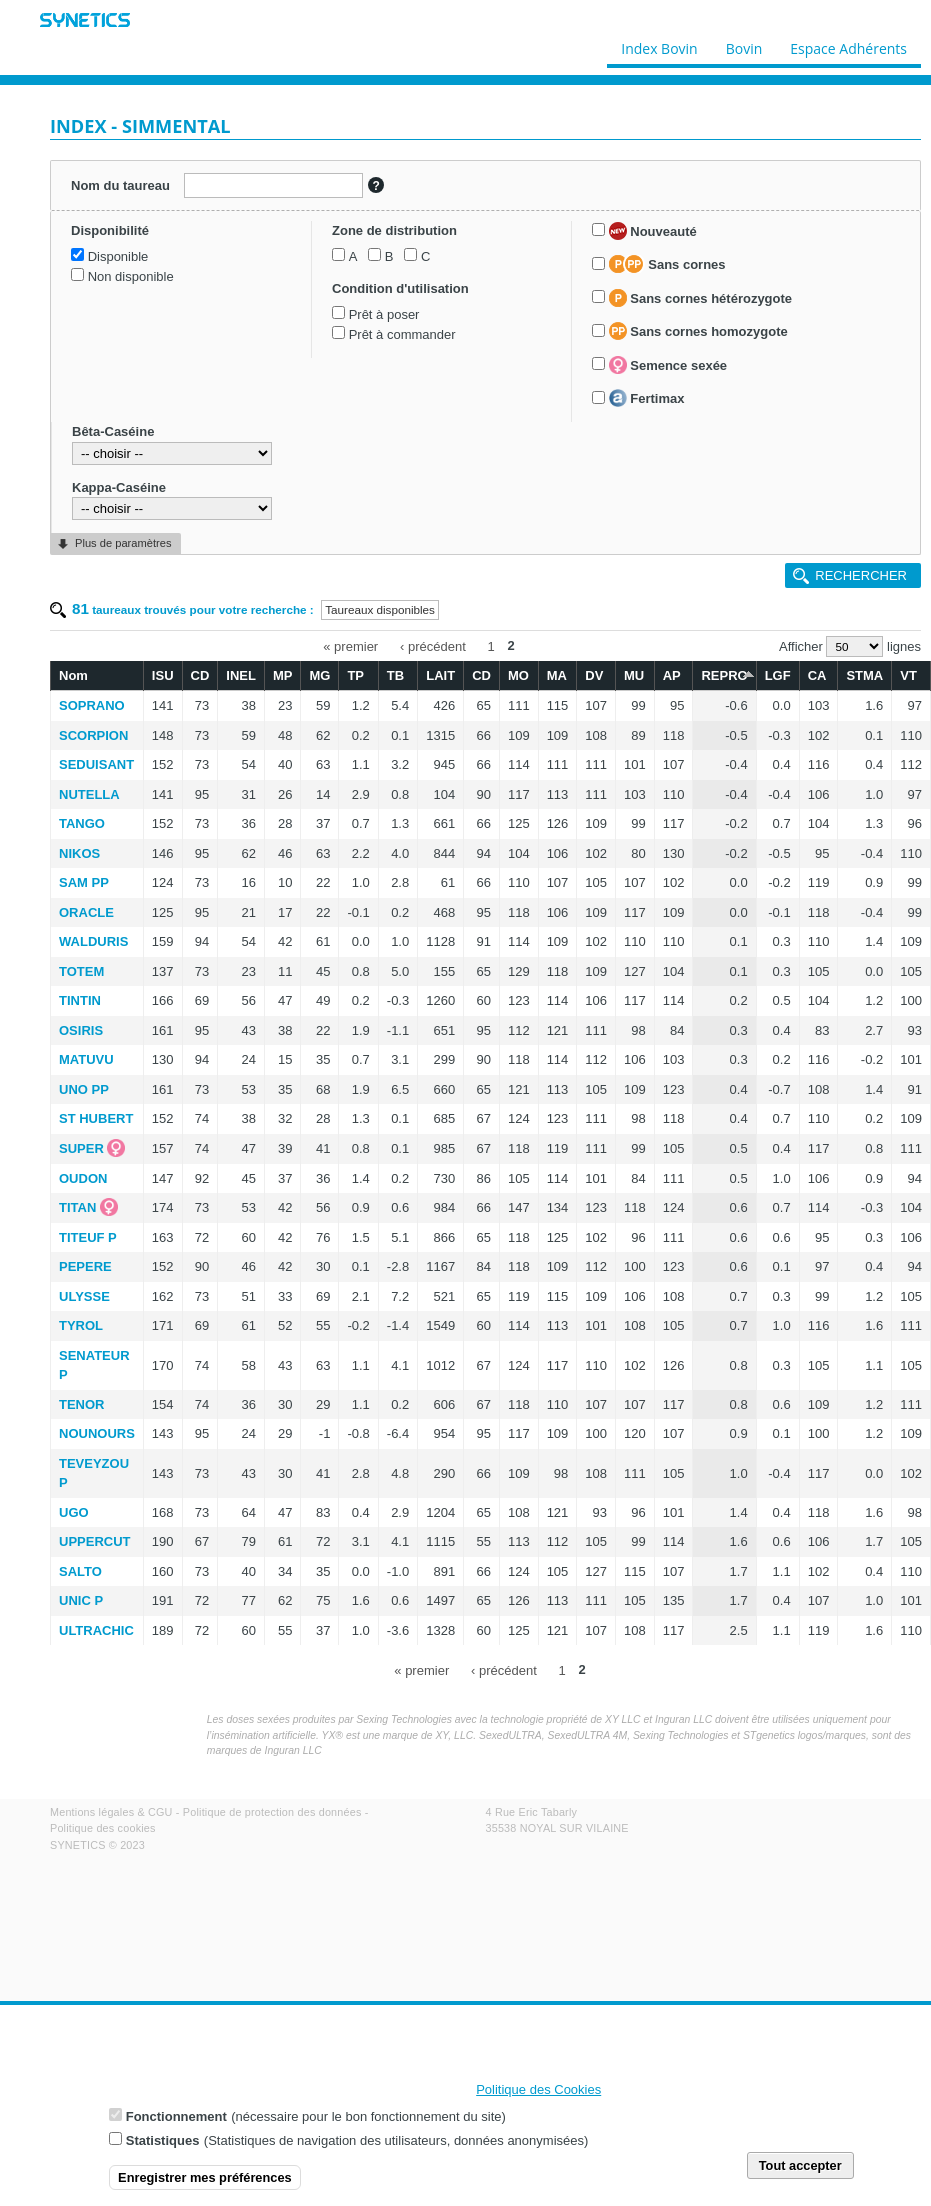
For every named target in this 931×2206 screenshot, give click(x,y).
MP (283, 675)
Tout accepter (800, 2166)
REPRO (724, 674)
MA (557, 675)
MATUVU (86, 1059)
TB (395, 675)
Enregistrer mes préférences (205, 2178)
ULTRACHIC (96, 1630)
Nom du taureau (120, 185)
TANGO (82, 823)
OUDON (83, 1178)
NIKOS (79, 853)
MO (518, 675)
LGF (778, 675)
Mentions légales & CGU (111, 1812)
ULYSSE (84, 1296)
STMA (864, 675)
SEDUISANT (96, 764)
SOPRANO (92, 705)
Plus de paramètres (123, 543)
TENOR (82, 1404)
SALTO (80, 1571)
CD (200, 675)
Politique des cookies (103, 1828)
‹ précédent (433, 645)
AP (672, 675)
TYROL (81, 1325)
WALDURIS (93, 941)
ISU (163, 675)
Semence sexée (668, 365)
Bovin (743, 44)
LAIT (440, 675)
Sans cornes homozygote (698, 331)
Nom (73, 675)
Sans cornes (667, 264)
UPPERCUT (95, 1541)
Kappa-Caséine (119, 487)
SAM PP (84, 882)
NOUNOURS (97, 1433)
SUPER (81, 1148)
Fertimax (647, 398)
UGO (74, 1512)
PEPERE (85, 1266)
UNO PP (84, 1089)
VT (908, 675)
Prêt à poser (384, 314)
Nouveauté (653, 231)
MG (319, 675)
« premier (350, 645)
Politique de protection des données (272, 1812)
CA (817, 675)
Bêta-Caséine (113, 431)
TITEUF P (88, 1237)
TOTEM (81, 971)
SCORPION (93, 735)
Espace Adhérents (848, 44)
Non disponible (131, 276)
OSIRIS (81, 1030)
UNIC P (81, 1600)
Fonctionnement (176, 2118)
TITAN (77, 1207)
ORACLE (86, 912)
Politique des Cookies (538, 2090)
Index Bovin (659, 44)
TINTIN (80, 1000)
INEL (241, 675)
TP (355, 675)
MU (634, 675)
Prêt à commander (402, 334)
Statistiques (163, 2142)
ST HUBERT (96, 1118)
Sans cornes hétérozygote (700, 298)
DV (594, 675)
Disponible (118, 256)
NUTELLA (89, 794)
